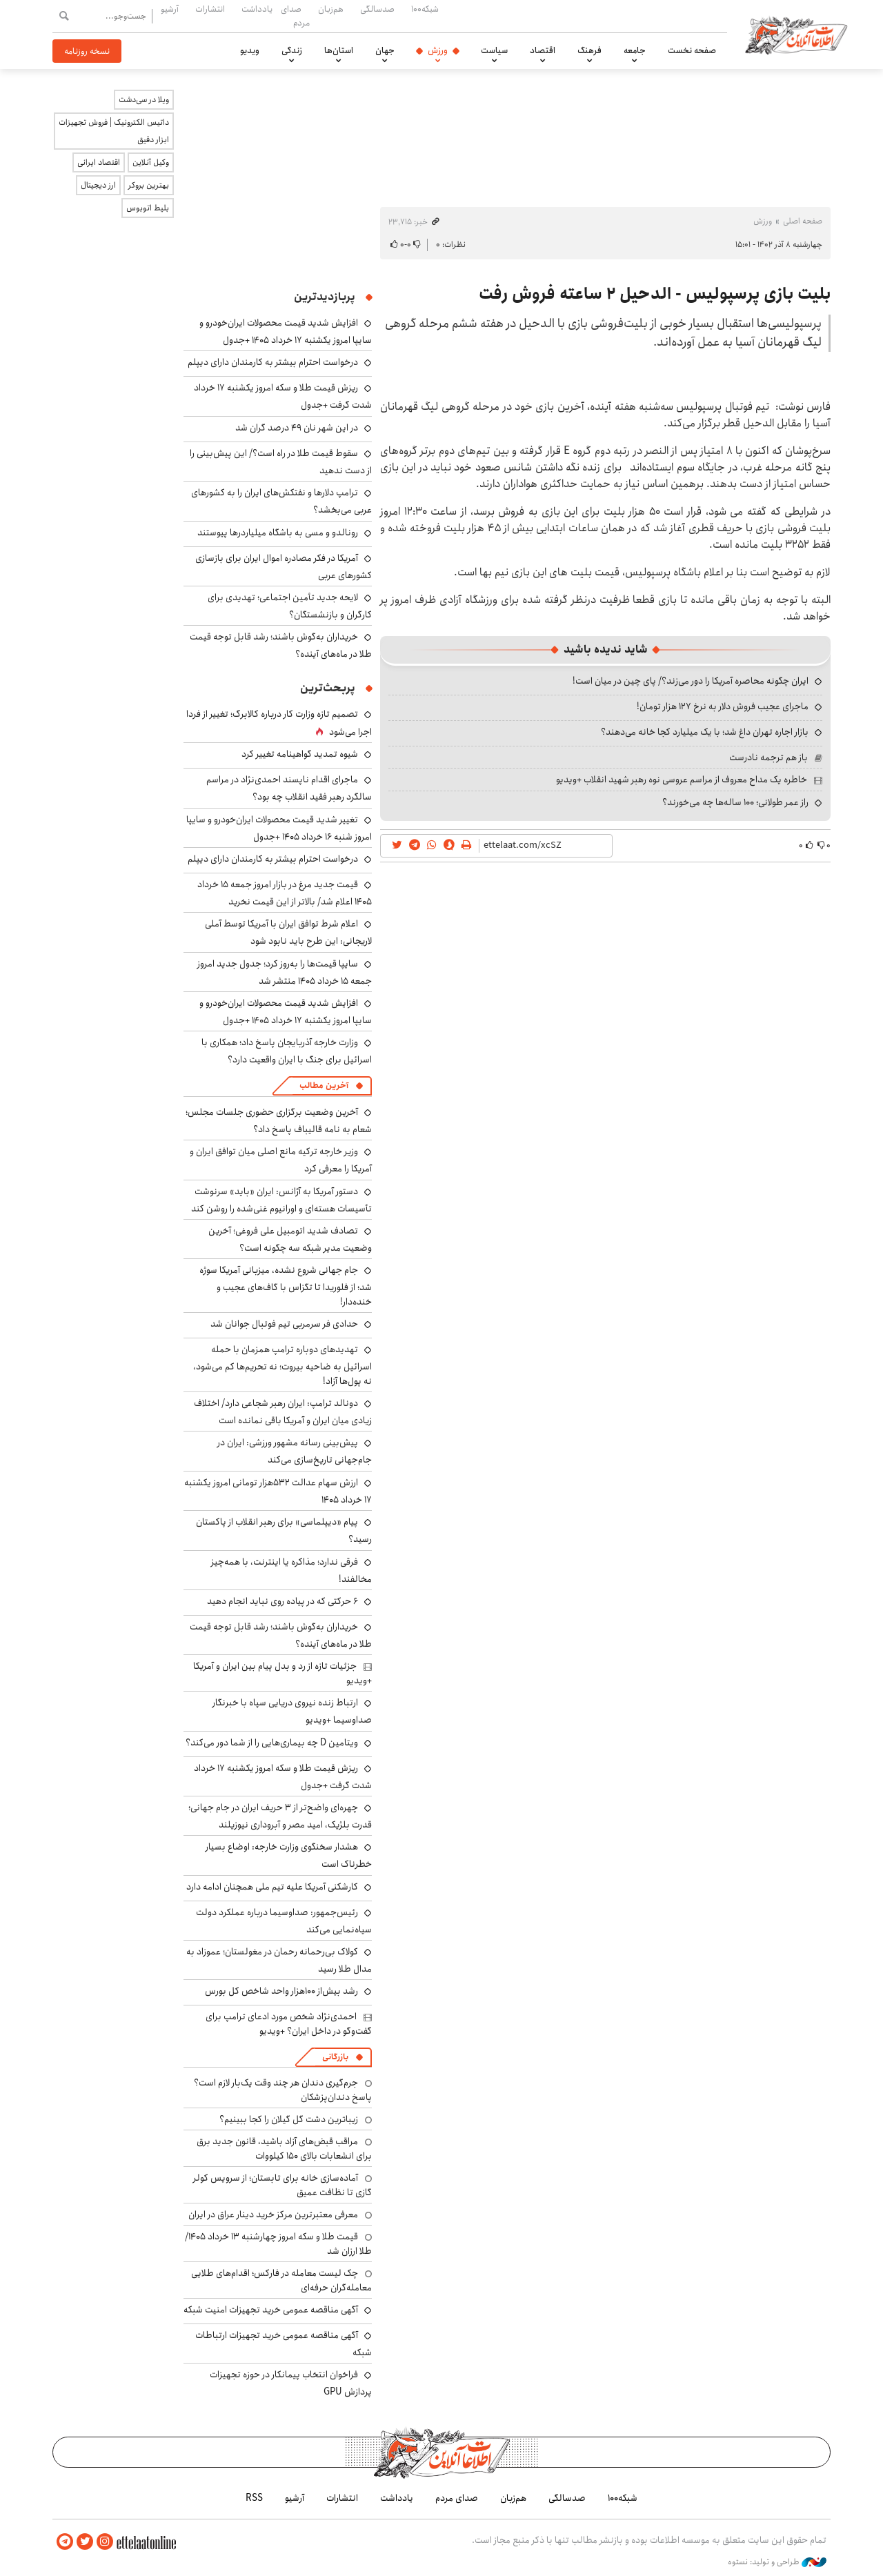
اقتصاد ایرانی (98, 162)
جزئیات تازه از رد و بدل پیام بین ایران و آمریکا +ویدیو (282, 1672)
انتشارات (210, 9)
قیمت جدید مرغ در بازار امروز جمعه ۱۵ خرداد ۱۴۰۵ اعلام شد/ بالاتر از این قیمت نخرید (284, 893)
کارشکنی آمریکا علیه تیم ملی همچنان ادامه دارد (272, 1886)
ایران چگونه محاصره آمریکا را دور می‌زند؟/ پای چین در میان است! (690, 680)
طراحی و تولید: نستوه (777, 2561)
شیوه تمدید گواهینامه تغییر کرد (299, 754)
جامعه (635, 50)
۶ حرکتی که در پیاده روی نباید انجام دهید (282, 1601)
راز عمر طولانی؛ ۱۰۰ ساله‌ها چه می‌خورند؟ (735, 802)
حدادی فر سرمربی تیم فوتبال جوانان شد (284, 1323)
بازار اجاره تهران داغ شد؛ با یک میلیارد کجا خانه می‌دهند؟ (704, 732)
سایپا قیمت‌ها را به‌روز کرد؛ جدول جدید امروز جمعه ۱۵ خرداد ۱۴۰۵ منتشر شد (284, 972)
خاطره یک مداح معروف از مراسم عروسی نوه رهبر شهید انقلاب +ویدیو (681, 779)
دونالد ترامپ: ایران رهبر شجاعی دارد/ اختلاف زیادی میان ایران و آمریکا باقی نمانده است (283, 1412)
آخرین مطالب (323, 1085)
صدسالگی (377, 9)
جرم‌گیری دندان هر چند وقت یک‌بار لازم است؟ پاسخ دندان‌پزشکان (283, 2089)
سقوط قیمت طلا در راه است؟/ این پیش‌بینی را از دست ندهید (281, 462)
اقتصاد (542, 50)
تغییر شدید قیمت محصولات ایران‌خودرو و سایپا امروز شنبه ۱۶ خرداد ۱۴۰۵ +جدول (279, 828)
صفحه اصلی (802, 221)
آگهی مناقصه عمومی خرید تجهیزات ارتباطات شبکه (283, 2344)
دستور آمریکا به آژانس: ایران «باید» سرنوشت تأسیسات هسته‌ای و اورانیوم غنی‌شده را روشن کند (281, 1200)
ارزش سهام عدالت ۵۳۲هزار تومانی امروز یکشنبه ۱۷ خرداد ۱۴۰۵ (278, 1491)
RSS (254, 2498)
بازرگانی (335, 2056)
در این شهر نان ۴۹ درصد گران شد (296, 427)
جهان (385, 50)
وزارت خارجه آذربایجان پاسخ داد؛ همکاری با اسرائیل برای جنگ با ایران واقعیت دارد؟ (286, 1051)
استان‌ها (338, 50)
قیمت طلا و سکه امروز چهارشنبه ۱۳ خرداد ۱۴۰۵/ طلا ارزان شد (278, 2243)
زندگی (291, 50)
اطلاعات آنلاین (796, 34)
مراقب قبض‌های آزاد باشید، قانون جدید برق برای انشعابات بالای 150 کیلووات (284, 2148)
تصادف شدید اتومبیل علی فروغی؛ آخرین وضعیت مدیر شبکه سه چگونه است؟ (290, 1239)
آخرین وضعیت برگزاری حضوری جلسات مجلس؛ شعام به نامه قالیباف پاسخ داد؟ (279, 1120)
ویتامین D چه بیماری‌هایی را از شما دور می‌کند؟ (272, 1742)
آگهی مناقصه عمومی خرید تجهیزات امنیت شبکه (270, 2309)
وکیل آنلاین (150, 162)
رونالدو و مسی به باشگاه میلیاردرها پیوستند (277, 532)
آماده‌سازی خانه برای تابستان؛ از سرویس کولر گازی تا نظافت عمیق (282, 2184)
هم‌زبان (331, 9)
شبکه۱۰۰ (425, 9)
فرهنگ (589, 50)
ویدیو (249, 50)
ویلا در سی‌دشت (144, 99)
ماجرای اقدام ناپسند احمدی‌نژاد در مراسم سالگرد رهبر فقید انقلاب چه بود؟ (289, 788)
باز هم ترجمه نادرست (768, 757)
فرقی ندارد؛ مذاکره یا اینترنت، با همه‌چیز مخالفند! (291, 1570)
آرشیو (170, 9)
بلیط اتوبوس (147, 208)
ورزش (438, 50)
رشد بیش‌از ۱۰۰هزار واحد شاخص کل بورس (281, 1991)
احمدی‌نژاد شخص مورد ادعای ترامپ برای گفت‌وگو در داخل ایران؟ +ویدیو (289, 2023)
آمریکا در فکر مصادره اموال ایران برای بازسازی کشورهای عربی (283, 567)
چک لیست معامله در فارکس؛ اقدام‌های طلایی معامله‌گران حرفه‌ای (281, 2280)
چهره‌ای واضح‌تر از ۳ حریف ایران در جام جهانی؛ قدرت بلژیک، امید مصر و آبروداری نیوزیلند (280, 1816)
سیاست (494, 50)
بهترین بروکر (148, 185)
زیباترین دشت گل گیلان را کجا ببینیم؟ (288, 2119)
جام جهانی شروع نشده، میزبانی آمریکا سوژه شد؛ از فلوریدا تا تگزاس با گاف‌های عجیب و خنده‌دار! (285, 1285)
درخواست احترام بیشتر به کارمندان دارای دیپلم (273, 362)
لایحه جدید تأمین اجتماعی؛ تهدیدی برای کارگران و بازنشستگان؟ (290, 606)
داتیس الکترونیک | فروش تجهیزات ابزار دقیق (114, 131)
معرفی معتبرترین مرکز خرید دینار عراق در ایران (273, 2214)
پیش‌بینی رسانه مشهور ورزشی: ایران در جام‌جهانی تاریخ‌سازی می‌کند (294, 1451)
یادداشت (256, 9)
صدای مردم (295, 15)
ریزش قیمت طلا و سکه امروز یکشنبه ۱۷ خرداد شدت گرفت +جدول (283, 1777)
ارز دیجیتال (98, 185)
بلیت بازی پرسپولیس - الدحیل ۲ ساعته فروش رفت (655, 294)
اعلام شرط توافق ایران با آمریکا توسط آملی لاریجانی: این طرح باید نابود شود (288, 932)
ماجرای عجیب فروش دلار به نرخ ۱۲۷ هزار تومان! (722, 706)
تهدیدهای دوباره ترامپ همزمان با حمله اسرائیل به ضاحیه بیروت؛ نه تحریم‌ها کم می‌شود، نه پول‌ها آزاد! (282, 1365)
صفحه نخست (692, 50)
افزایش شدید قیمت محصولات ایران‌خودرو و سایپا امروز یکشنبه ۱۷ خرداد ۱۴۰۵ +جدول (285, 331)
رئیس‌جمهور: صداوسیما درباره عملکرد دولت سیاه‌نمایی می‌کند (284, 1921)
